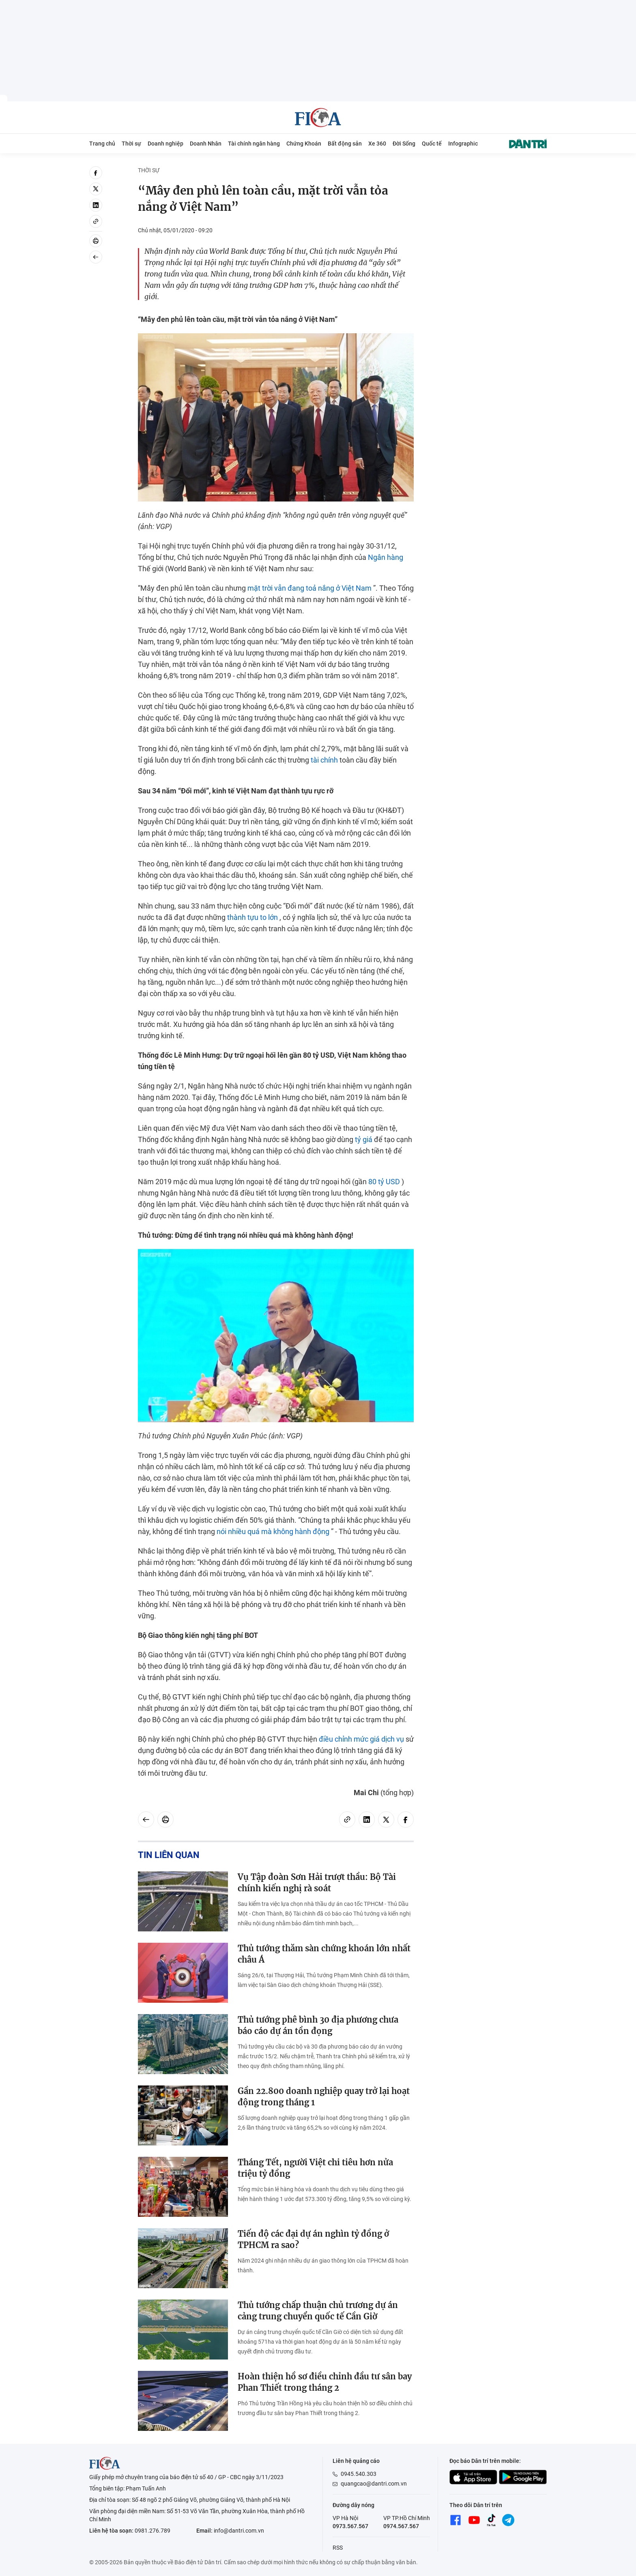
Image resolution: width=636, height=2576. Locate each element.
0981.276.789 (152, 2530)
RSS (338, 2547)
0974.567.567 (401, 2526)
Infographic (463, 143)
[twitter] (95, 188)
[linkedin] (95, 205)
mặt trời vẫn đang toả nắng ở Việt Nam (309, 588)
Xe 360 (377, 143)
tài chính (324, 760)
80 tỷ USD (384, 1181)
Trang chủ (102, 143)
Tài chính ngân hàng (254, 143)
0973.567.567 (350, 2526)
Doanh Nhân (205, 143)
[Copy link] (95, 221)
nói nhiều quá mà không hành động (273, 1531)
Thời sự (131, 143)
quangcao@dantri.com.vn (374, 2483)
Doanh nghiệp (165, 143)
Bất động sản (345, 143)
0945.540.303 (358, 2474)
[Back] (95, 257)
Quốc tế (432, 143)
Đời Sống (404, 143)
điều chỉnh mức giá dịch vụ (361, 1739)
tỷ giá (363, 1139)
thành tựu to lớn (252, 917)
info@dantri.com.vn (239, 2530)
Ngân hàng (385, 557)
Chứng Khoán (303, 143)
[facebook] (95, 172)
